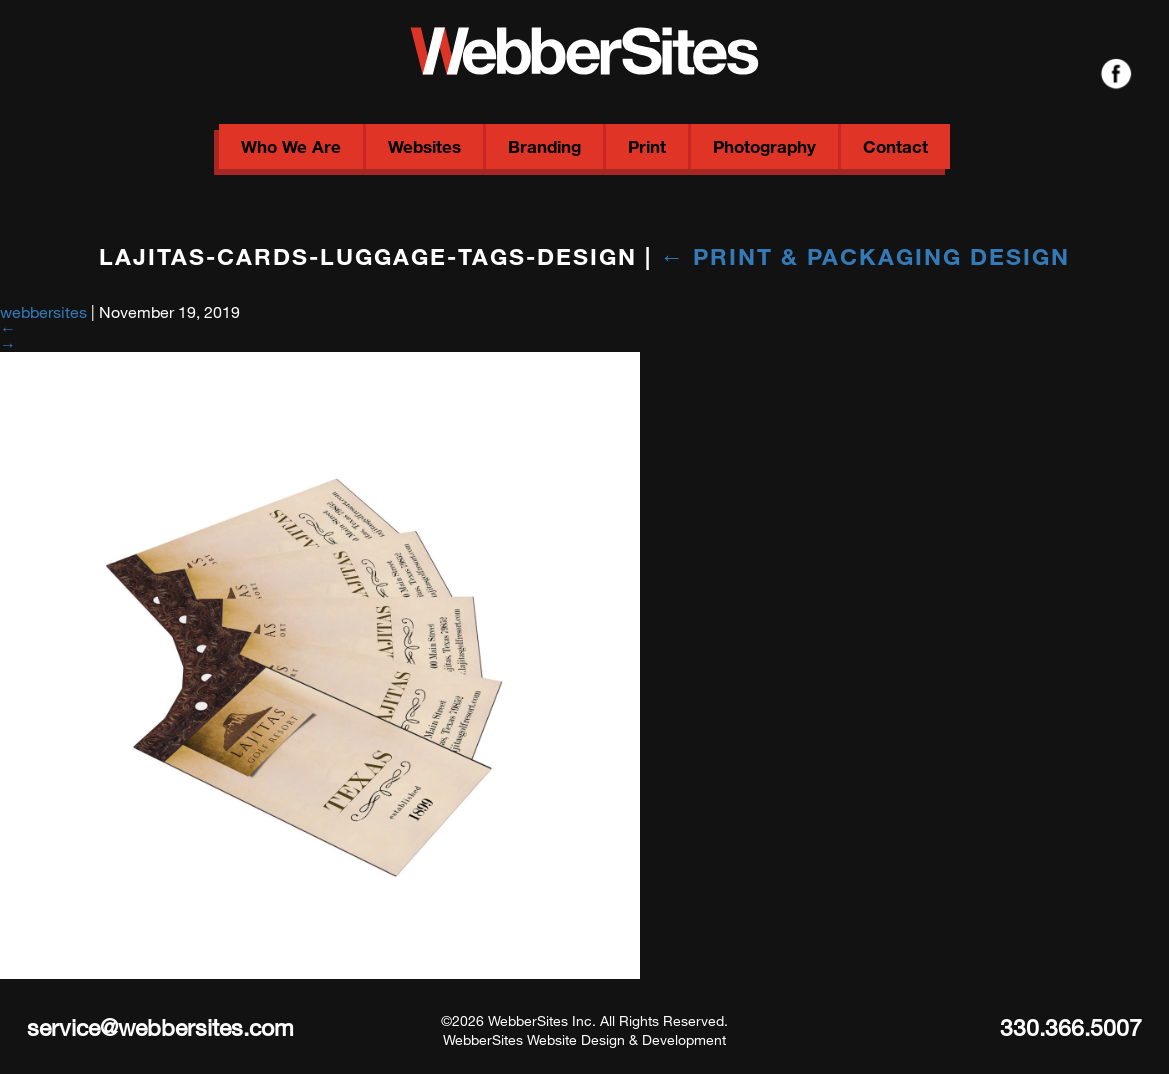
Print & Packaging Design (865, 256)
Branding (544, 146)
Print (647, 146)
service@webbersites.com (160, 1027)
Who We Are (291, 146)
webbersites (43, 311)
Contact (895, 146)
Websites (424, 146)
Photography (764, 146)
